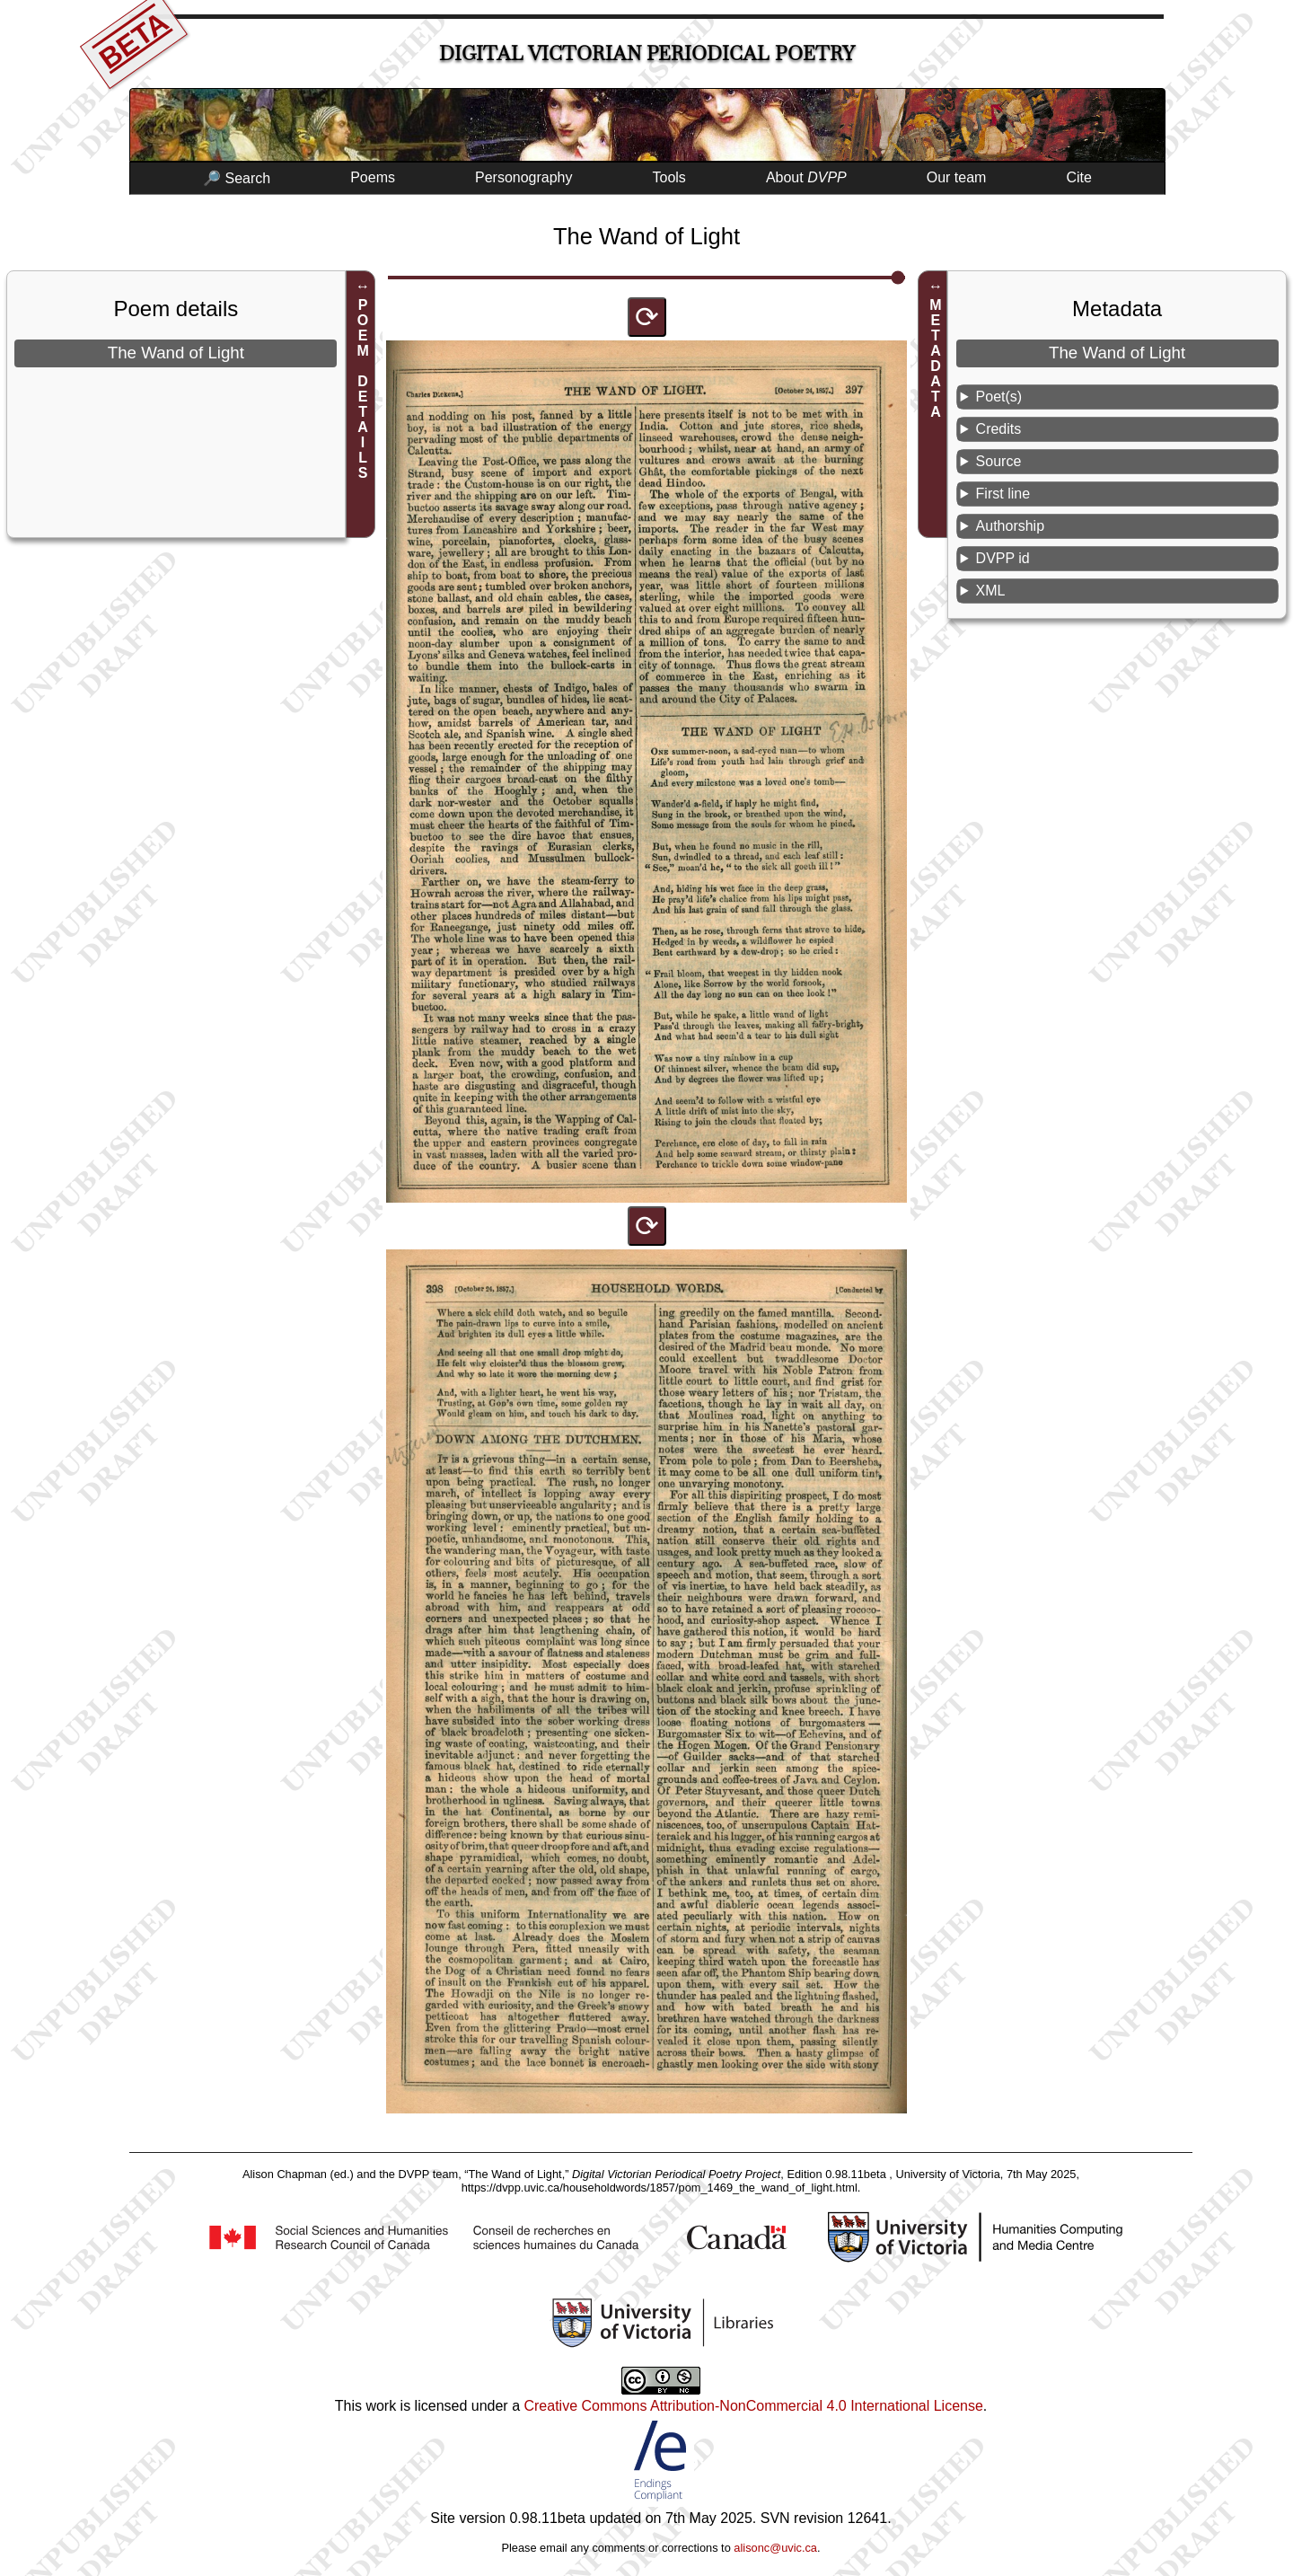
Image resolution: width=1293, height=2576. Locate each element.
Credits (999, 429)
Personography (524, 177)
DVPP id (1003, 558)
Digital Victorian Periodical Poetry (647, 53)
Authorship (1010, 526)
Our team (957, 177)
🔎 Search (236, 178)
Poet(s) (999, 396)
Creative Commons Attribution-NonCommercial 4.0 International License (752, 2405)
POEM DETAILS (363, 389)
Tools (669, 177)
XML (991, 590)
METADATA (935, 358)
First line (1003, 493)
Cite (1078, 177)
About (806, 177)
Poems (372, 177)
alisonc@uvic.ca (775, 2547)
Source (999, 461)
